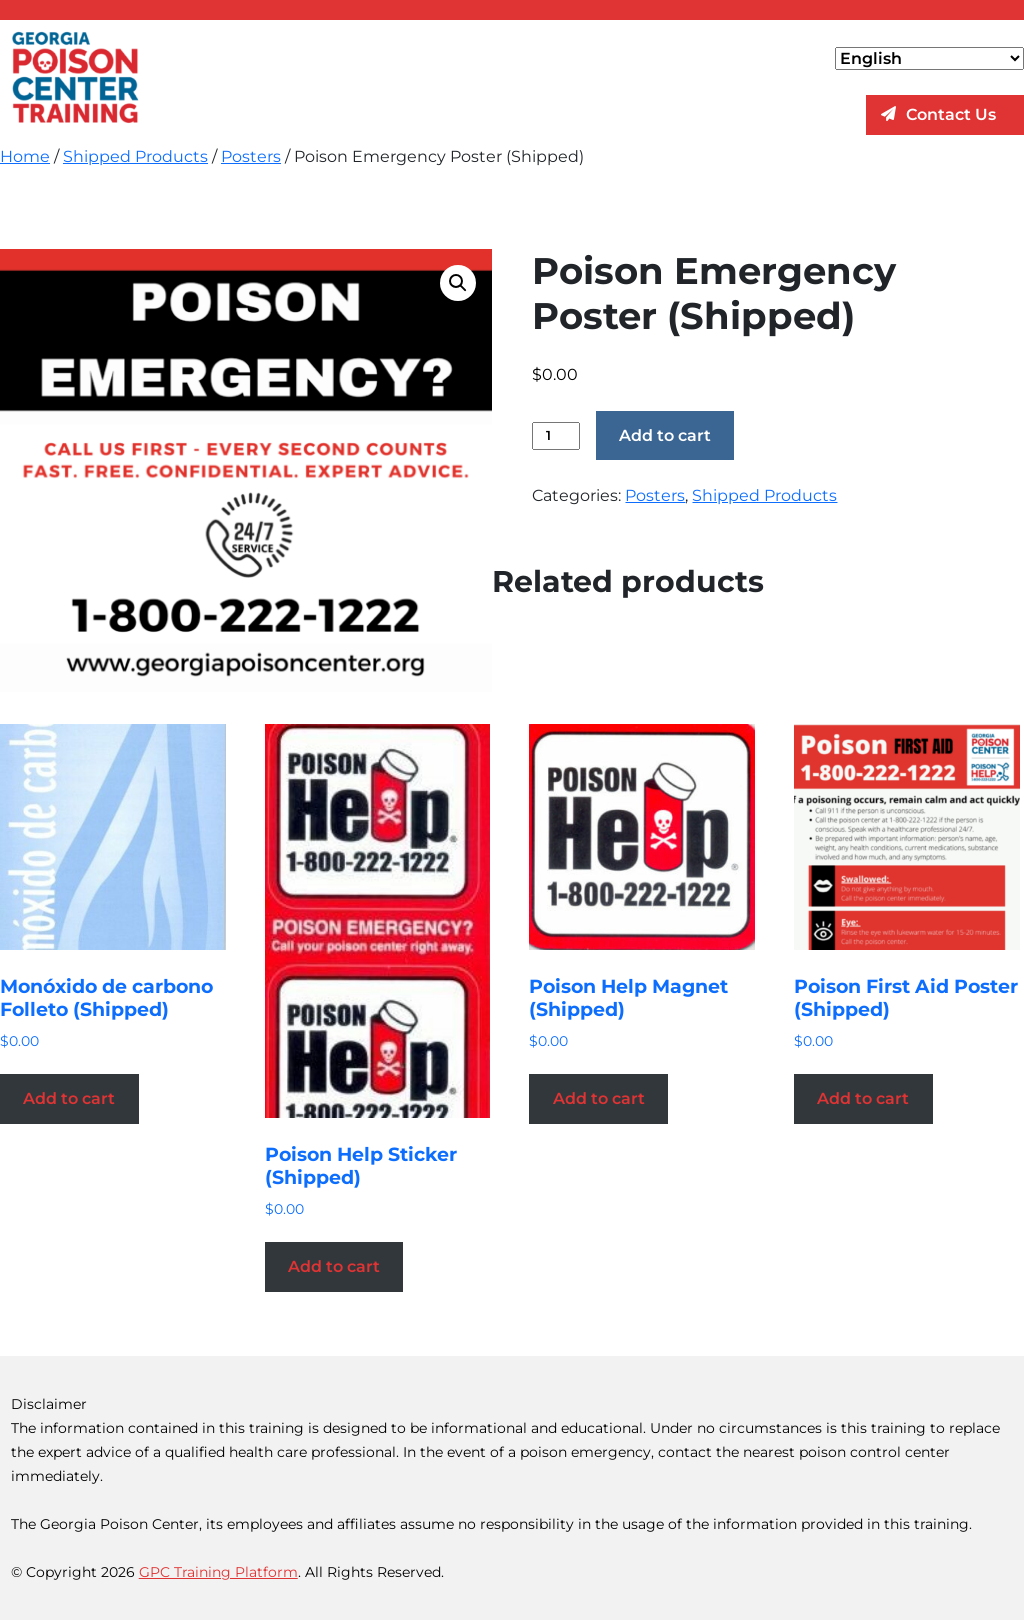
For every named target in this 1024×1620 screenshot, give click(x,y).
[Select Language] (929, 58)
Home (25, 156)
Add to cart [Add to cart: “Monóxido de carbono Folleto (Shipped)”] (69, 1098)
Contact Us (951, 114)
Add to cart (665, 435)
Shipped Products (135, 156)
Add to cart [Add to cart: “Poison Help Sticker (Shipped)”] (334, 1266)
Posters (251, 156)
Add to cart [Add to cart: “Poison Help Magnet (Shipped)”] (599, 1098)
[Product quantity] (555, 436)
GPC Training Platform (218, 1572)
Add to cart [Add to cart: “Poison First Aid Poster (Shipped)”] (863, 1098)
